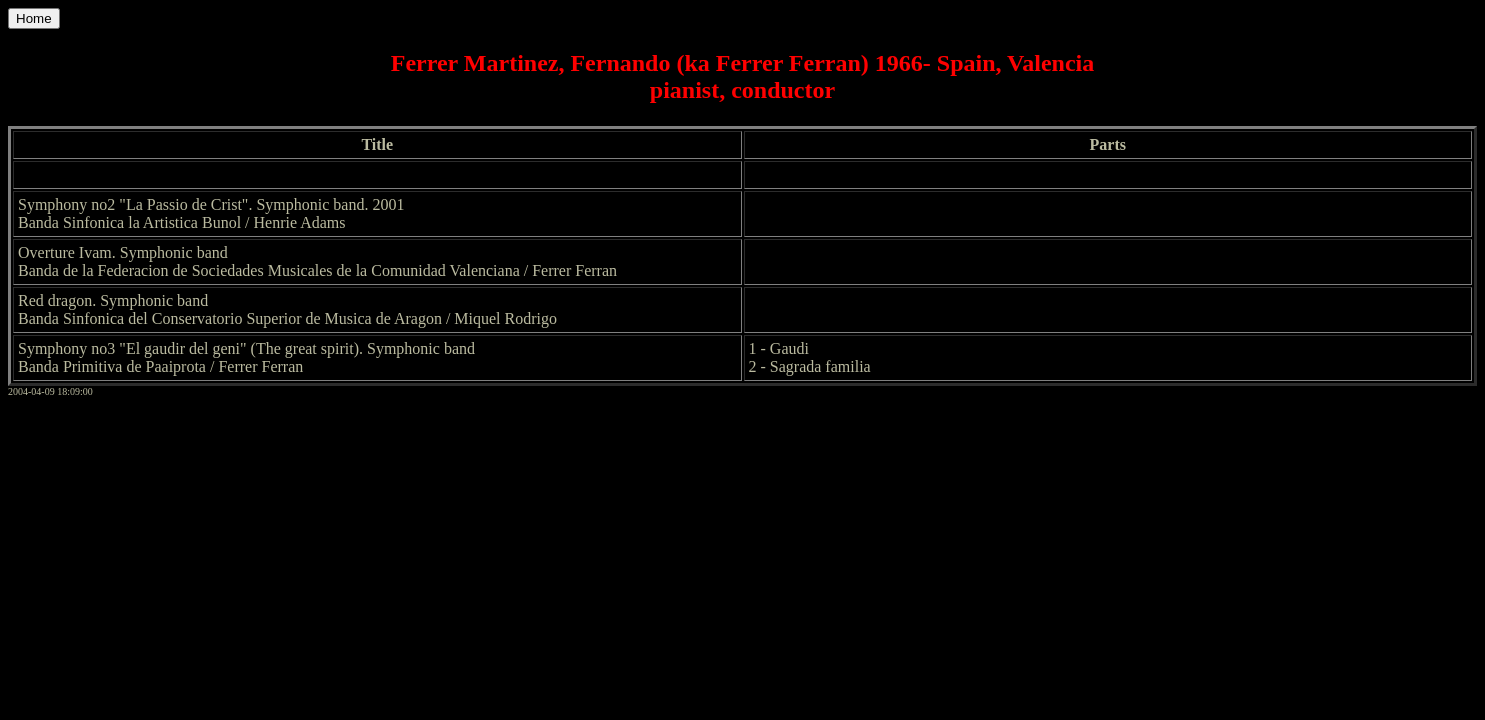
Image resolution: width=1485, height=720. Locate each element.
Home (34, 18)
